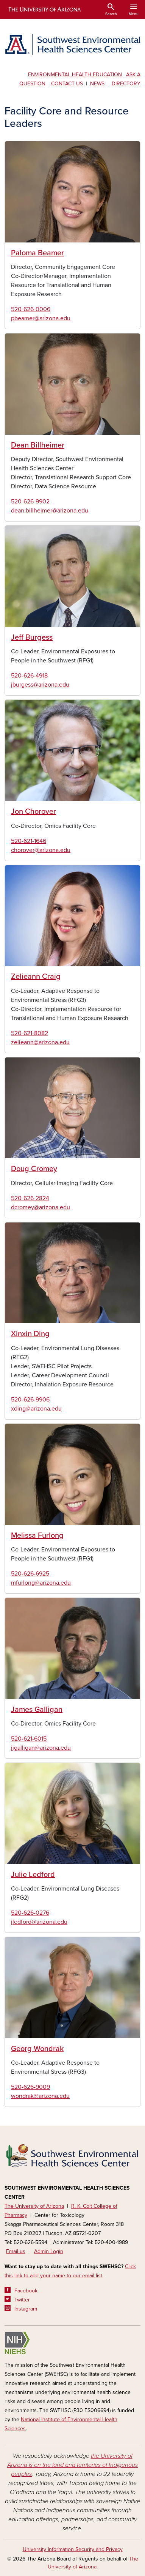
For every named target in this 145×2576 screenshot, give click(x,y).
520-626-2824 (30, 1198)
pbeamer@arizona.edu (40, 318)
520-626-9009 (30, 2087)
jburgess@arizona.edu (40, 684)
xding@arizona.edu (36, 1408)
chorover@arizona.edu (40, 850)
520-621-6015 (29, 1739)
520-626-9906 (30, 1399)
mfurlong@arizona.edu (41, 1583)
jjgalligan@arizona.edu (41, 1748)
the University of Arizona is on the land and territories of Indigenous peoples (72, 2465)
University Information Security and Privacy (73, 2549)
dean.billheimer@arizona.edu (49, 510)
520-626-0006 (30, 309)
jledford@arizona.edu (39, 1922)
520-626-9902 (30, 501)
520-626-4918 (29, 675)
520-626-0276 (30, 1913)
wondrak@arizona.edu (40, 2096)
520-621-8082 (29, 1033)
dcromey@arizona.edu (40, 1207)
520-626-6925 (30, 1573)
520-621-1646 (28, 841)
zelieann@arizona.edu (40, 1042)
